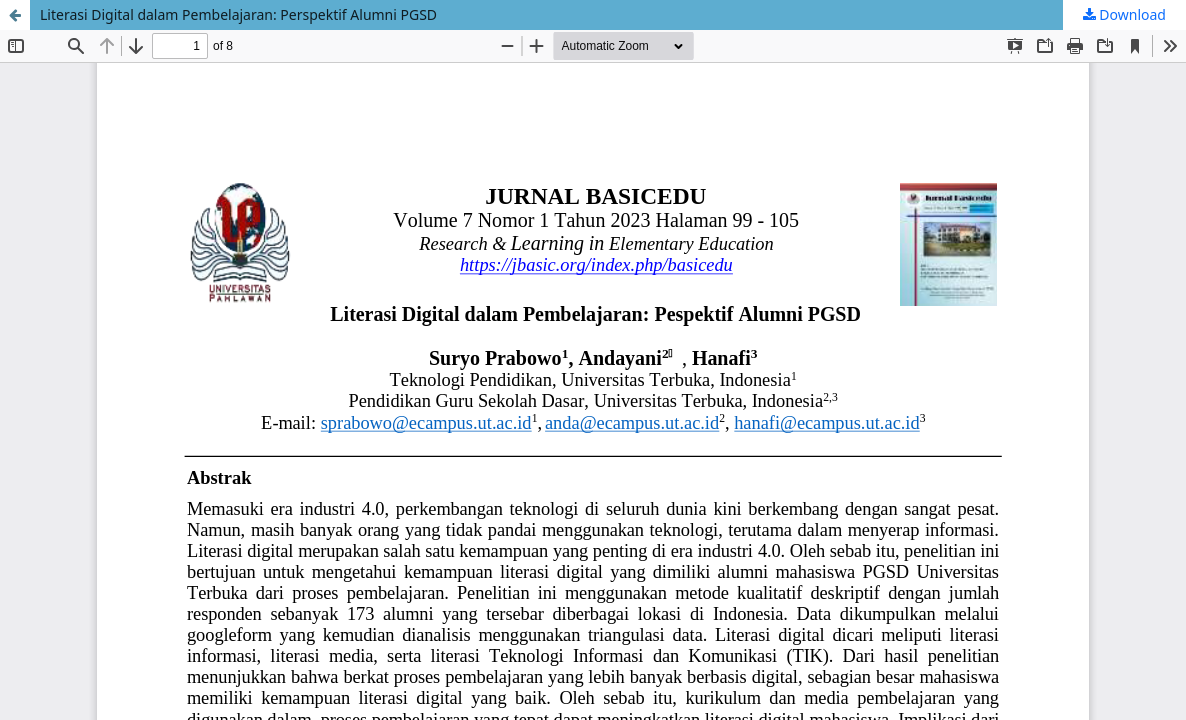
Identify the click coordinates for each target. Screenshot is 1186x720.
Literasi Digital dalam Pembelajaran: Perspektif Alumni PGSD (238, 14)
